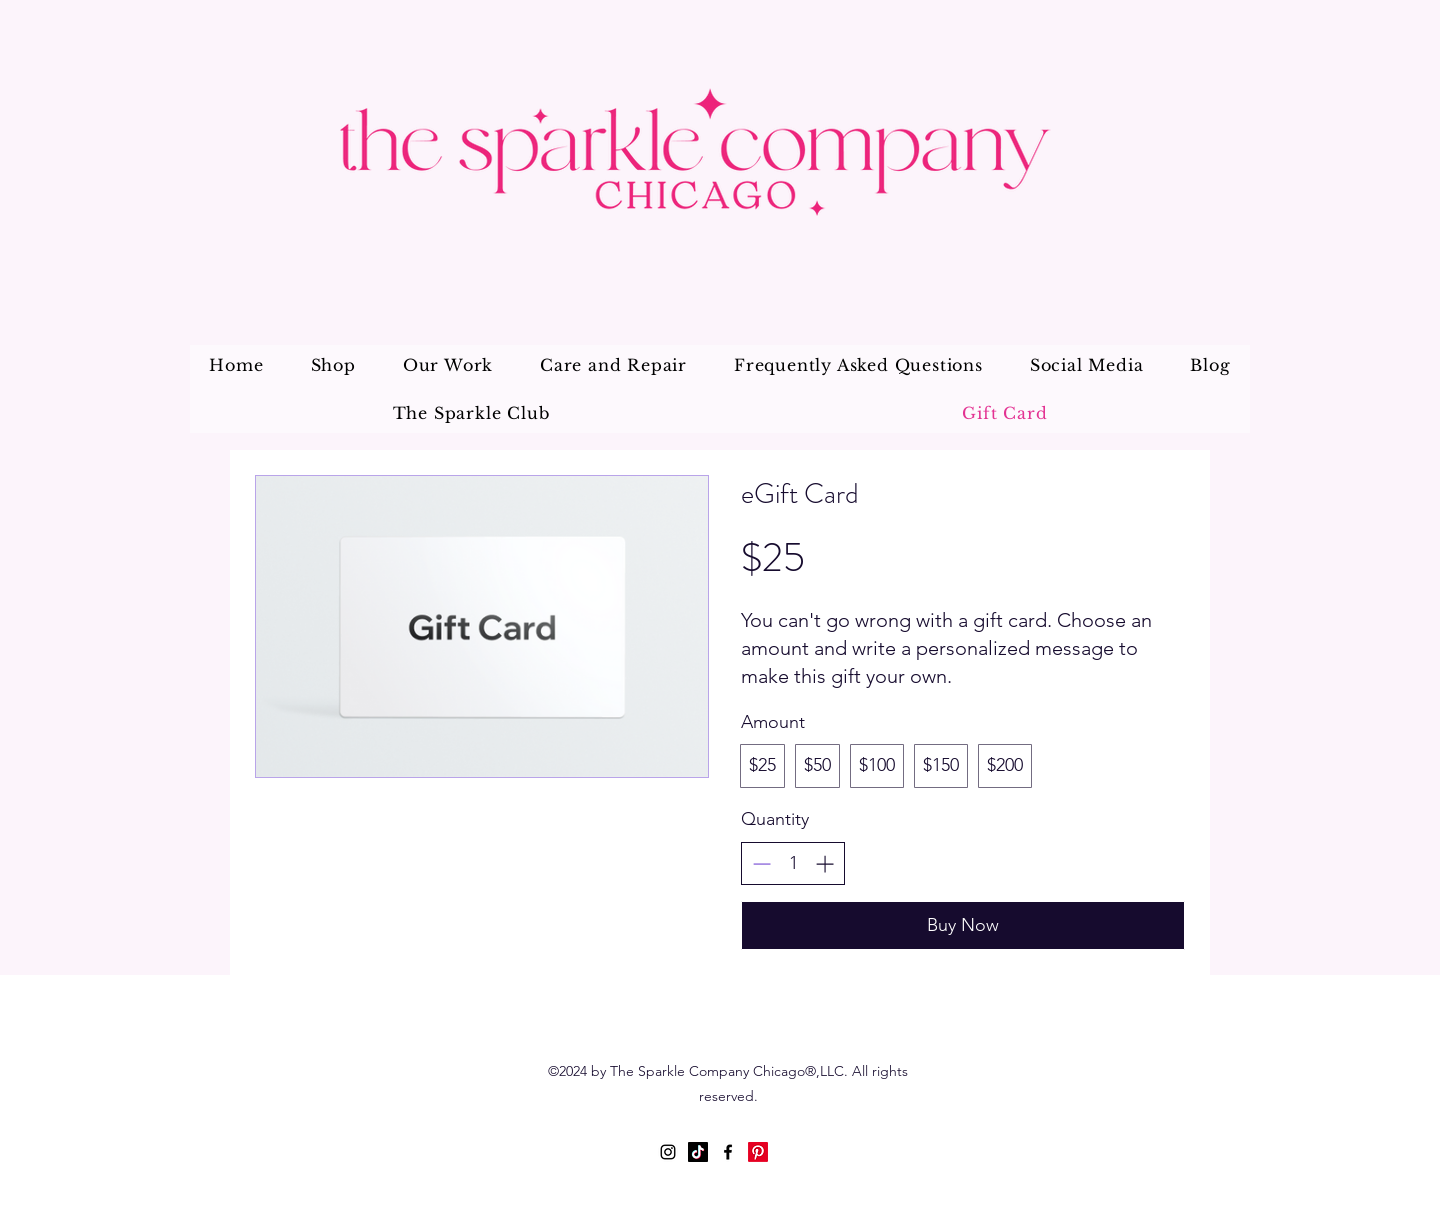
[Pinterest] (758, 1152)
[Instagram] (668, 1152)
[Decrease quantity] (761, 863)
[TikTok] (698, 1152)
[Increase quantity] (824, 863)
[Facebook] (728, 1152)
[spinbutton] (793, 863)
